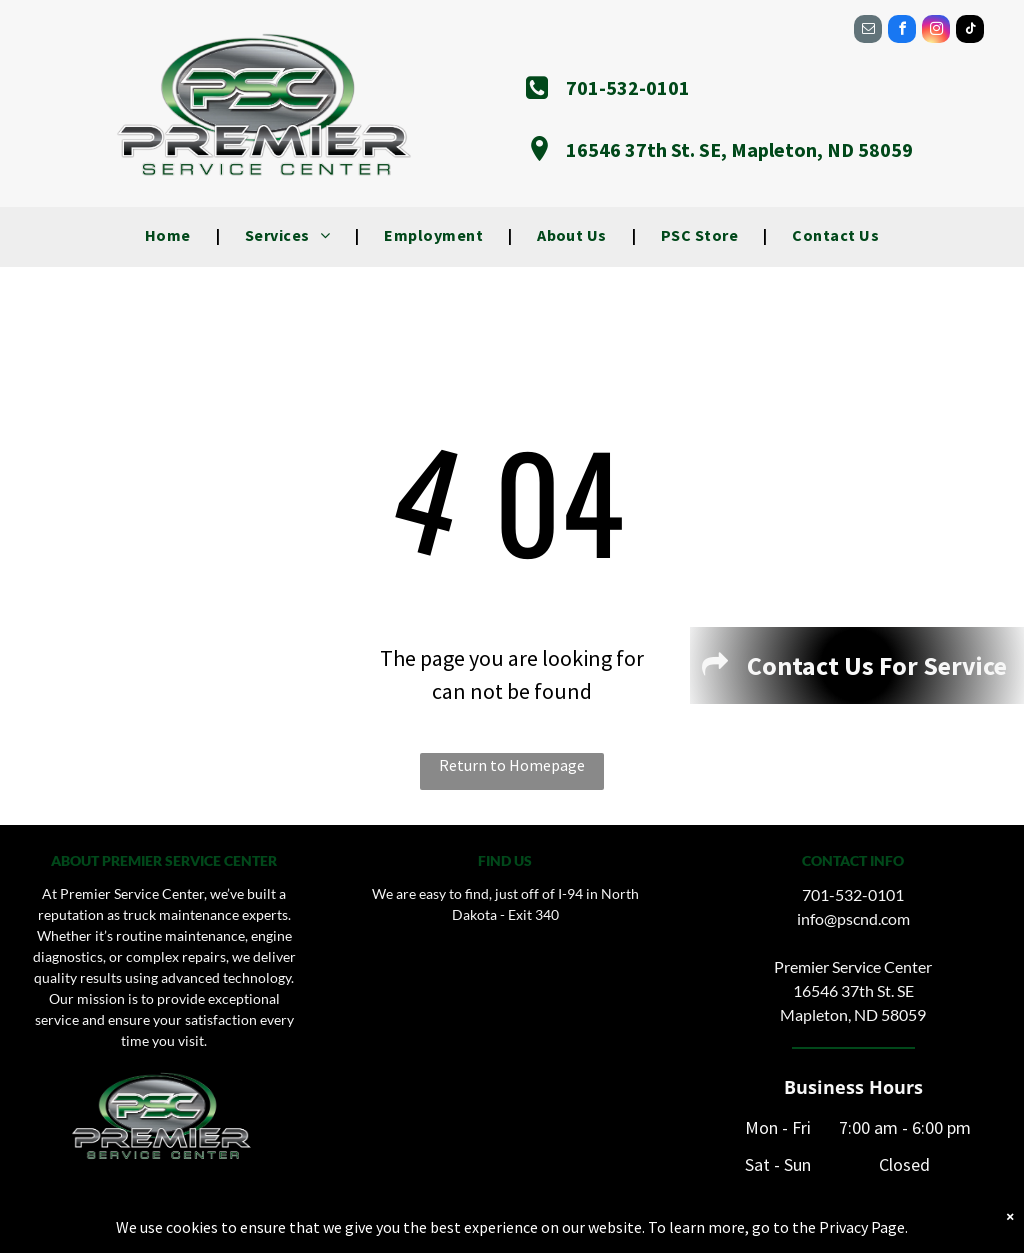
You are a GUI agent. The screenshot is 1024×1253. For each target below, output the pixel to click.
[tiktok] (970, 31)
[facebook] (902, 31)
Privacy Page (862, 1227)
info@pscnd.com (853, 918)
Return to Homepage (512, 765)
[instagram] (936, 31)
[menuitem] (170, 235)
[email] (868, 31)
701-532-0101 (853, 894)
